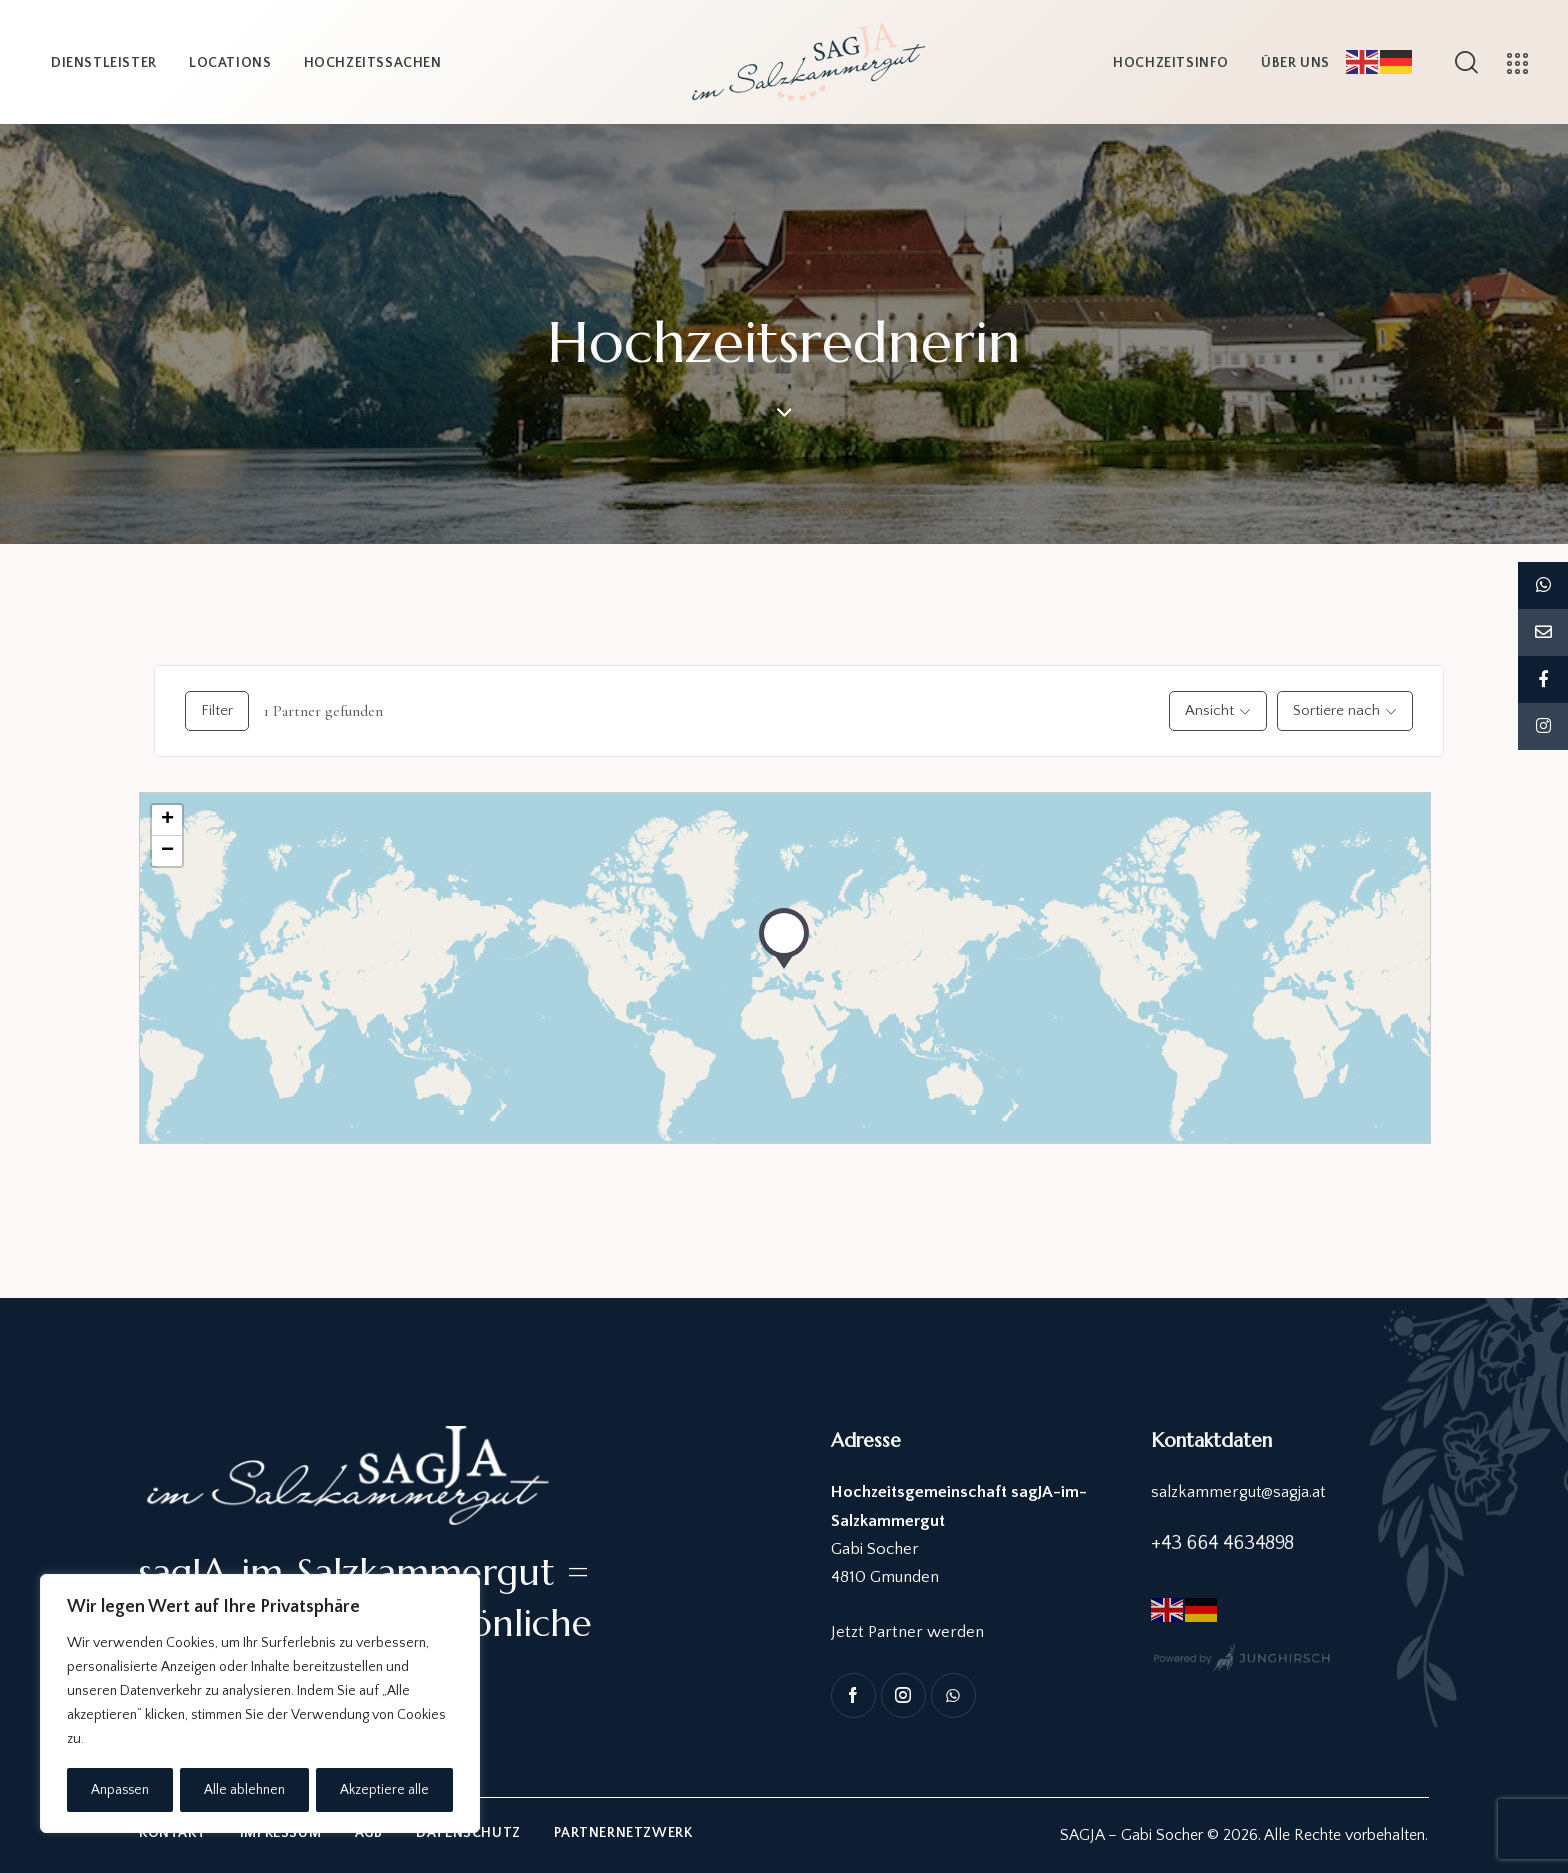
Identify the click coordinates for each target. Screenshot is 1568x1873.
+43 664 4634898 (1222, 1543)
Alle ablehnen (245, 1790)
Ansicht (1209, 710)
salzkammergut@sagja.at (1239, 1492)
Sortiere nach (1336, 710)
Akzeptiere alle (385, 1790)
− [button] (167, 851)
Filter (217, 710)
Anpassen (120, 1790)
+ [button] (167, 820)
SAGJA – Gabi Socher (1131, 1835)
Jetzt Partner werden (907, 1632)
